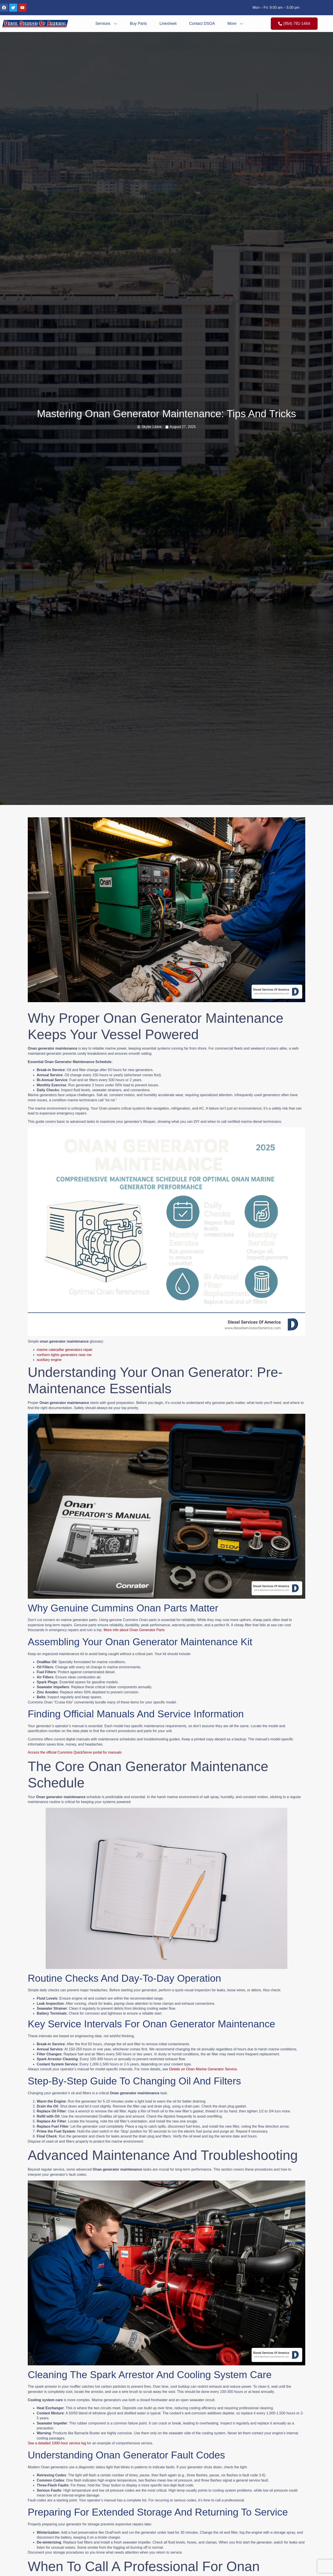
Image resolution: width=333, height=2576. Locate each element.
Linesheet (168, 23)
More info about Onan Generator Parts (134, 1630)
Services (106, 23)
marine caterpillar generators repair (64, 1350)
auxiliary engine (49, 1360)
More (235, 23)
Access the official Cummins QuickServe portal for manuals (75, 1752)
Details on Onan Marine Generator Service (203, 2069)
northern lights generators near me (64, 1355)
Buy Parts (138, 23)
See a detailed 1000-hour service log (57, 2443)
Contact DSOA (202, 23)
